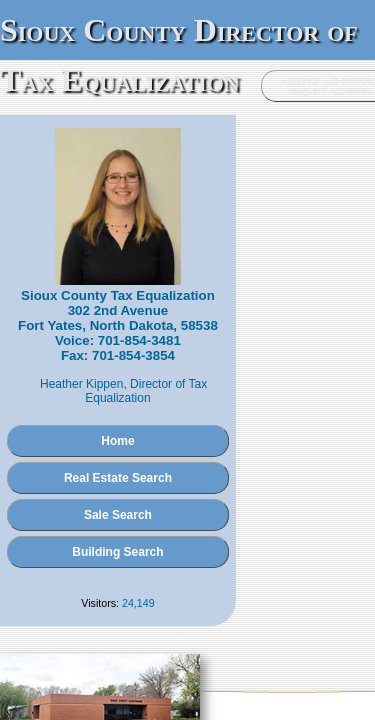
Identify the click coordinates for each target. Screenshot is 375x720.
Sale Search (187, 446)
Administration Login (54, 627)
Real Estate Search (187, 409)
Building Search (187, 483)
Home (187, 372)
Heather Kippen (120, 329)
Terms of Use (237, 647)
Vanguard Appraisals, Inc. (291, 627)
